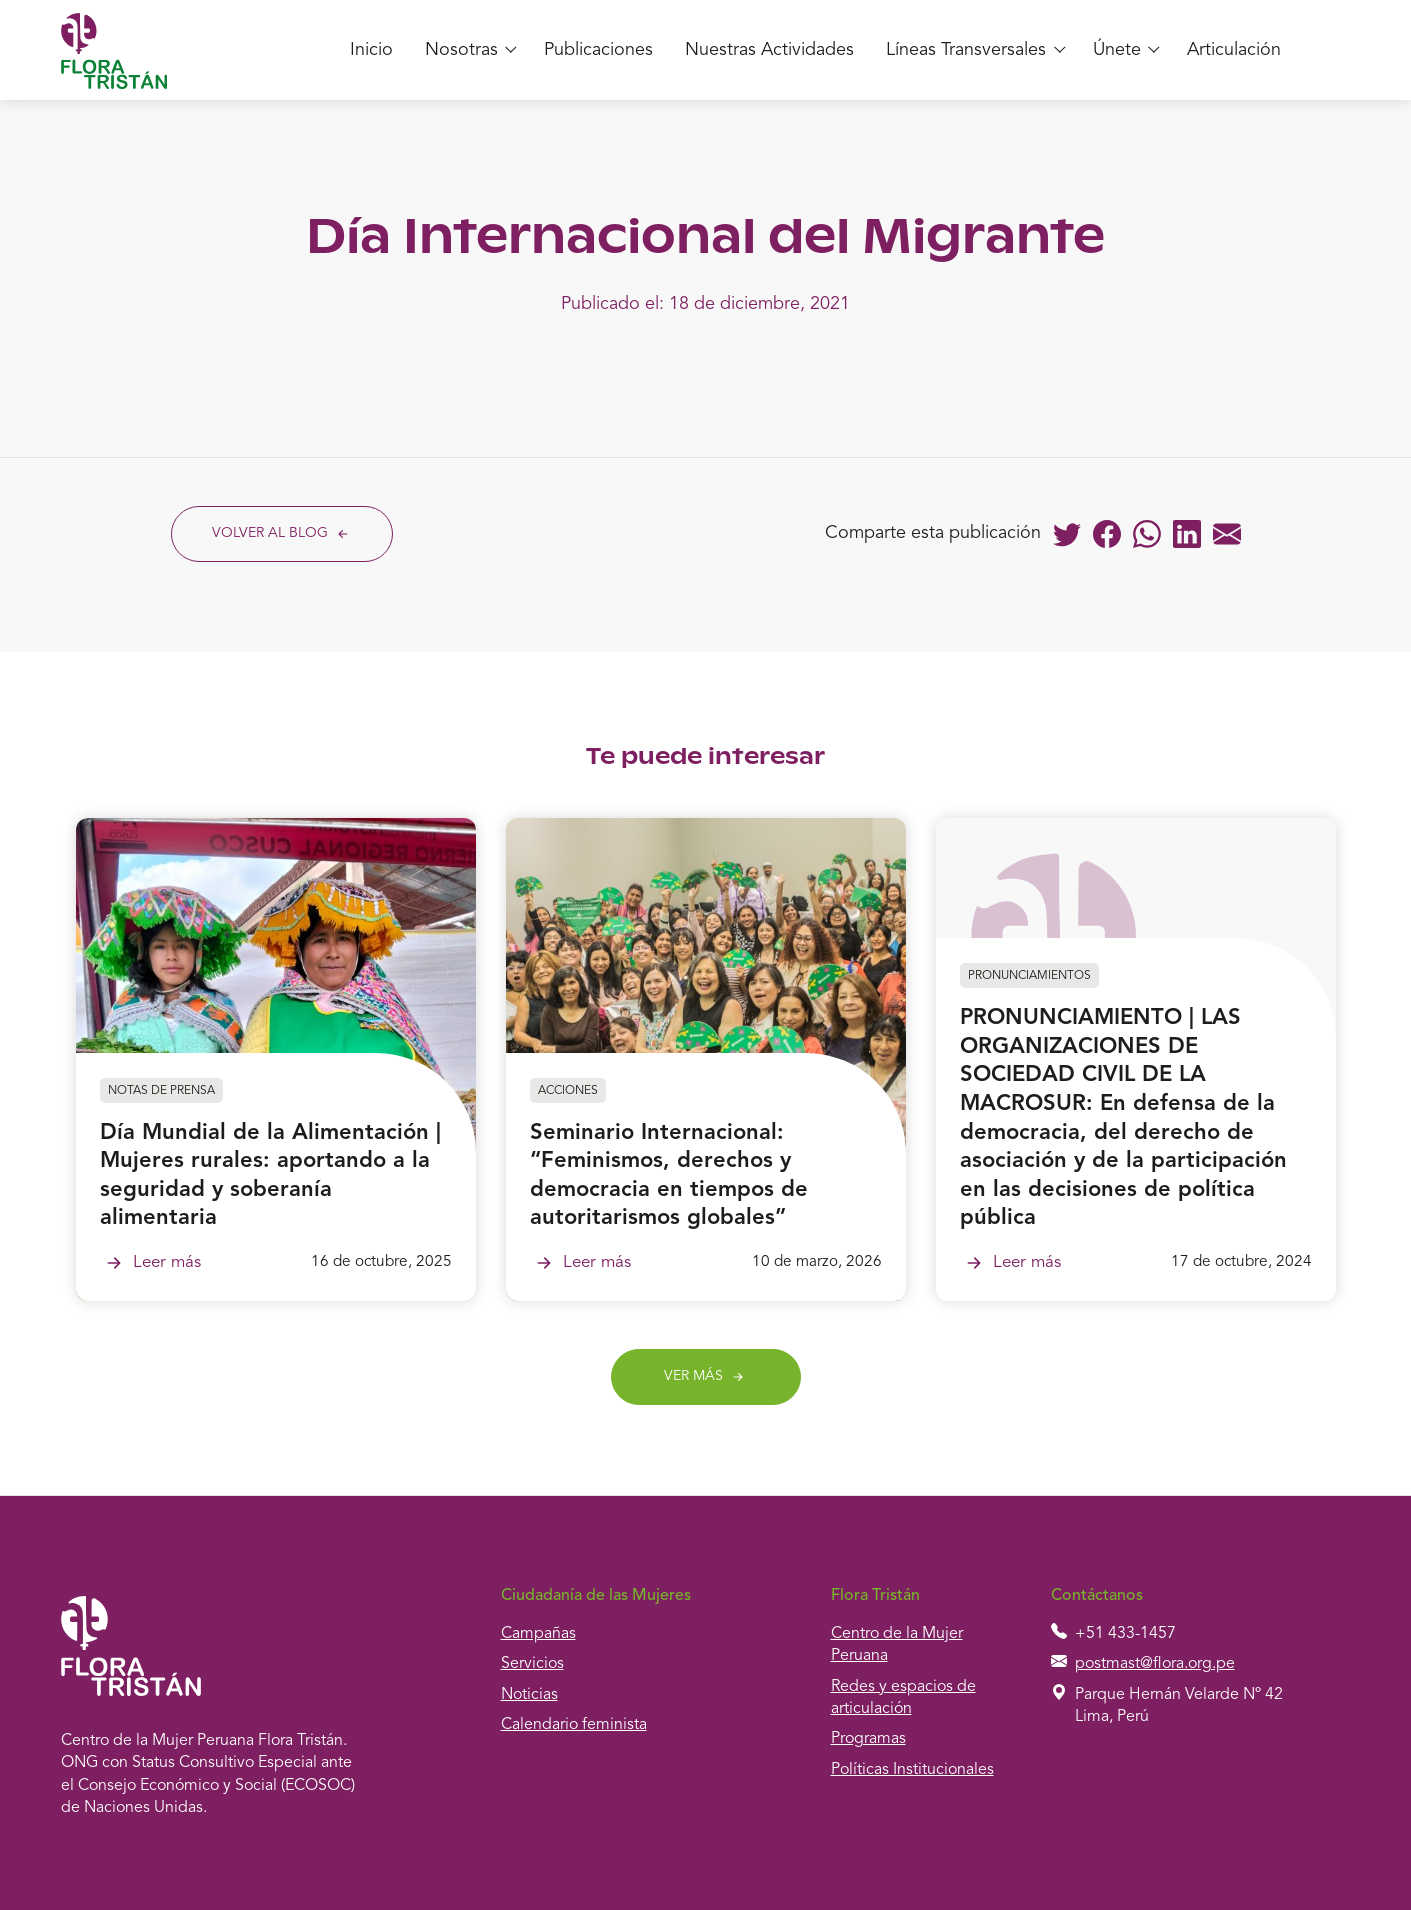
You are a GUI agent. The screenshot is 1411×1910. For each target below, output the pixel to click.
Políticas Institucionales (912, 1770)
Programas (868, 1739)
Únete (1117, 50)
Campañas (538, 1634)
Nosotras (461, 50)
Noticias (529, 1695)
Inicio (371, 50)
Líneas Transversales (966, 50)
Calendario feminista (574, 1725)
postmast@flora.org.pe (1155, 1664)
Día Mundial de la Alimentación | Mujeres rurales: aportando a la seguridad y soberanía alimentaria (270, 1176)
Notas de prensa (161, 1091)
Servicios (532, 1664)
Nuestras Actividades (769, 50)
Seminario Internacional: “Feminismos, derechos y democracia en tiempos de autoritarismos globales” (669, 1176)
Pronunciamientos (1029, 976)
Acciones (568, 1091)
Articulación (1234, 50)
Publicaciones (598, 50)
